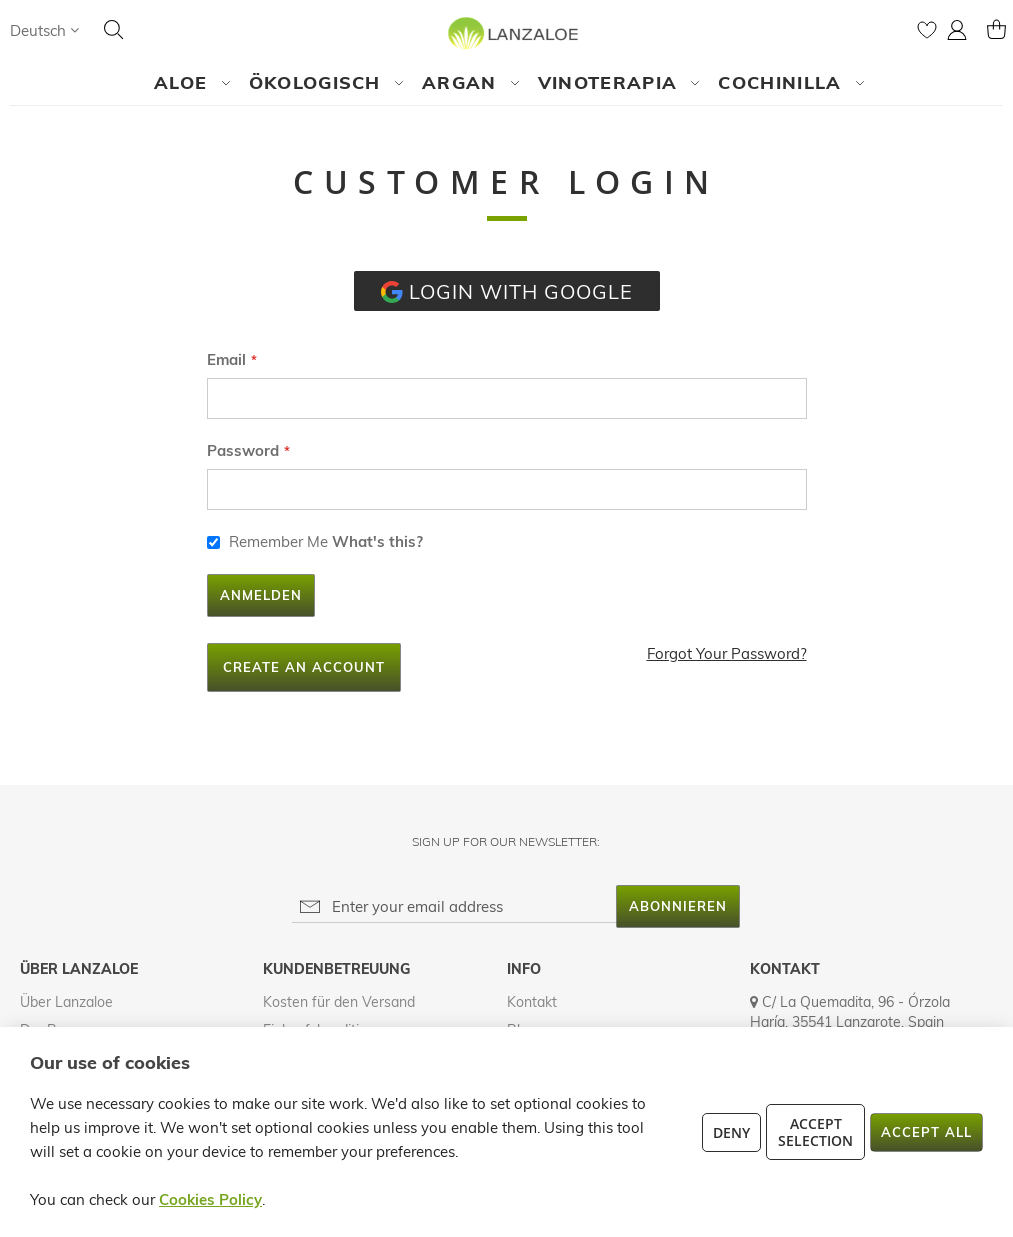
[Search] (114, 30)
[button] (44, 30)
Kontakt (532, 1002)
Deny (731, 1132)
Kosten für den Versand (339, 1002)
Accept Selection (815, 1132)
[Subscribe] (678, 906)
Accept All (926, 1132)
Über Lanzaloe (66, 1002)
